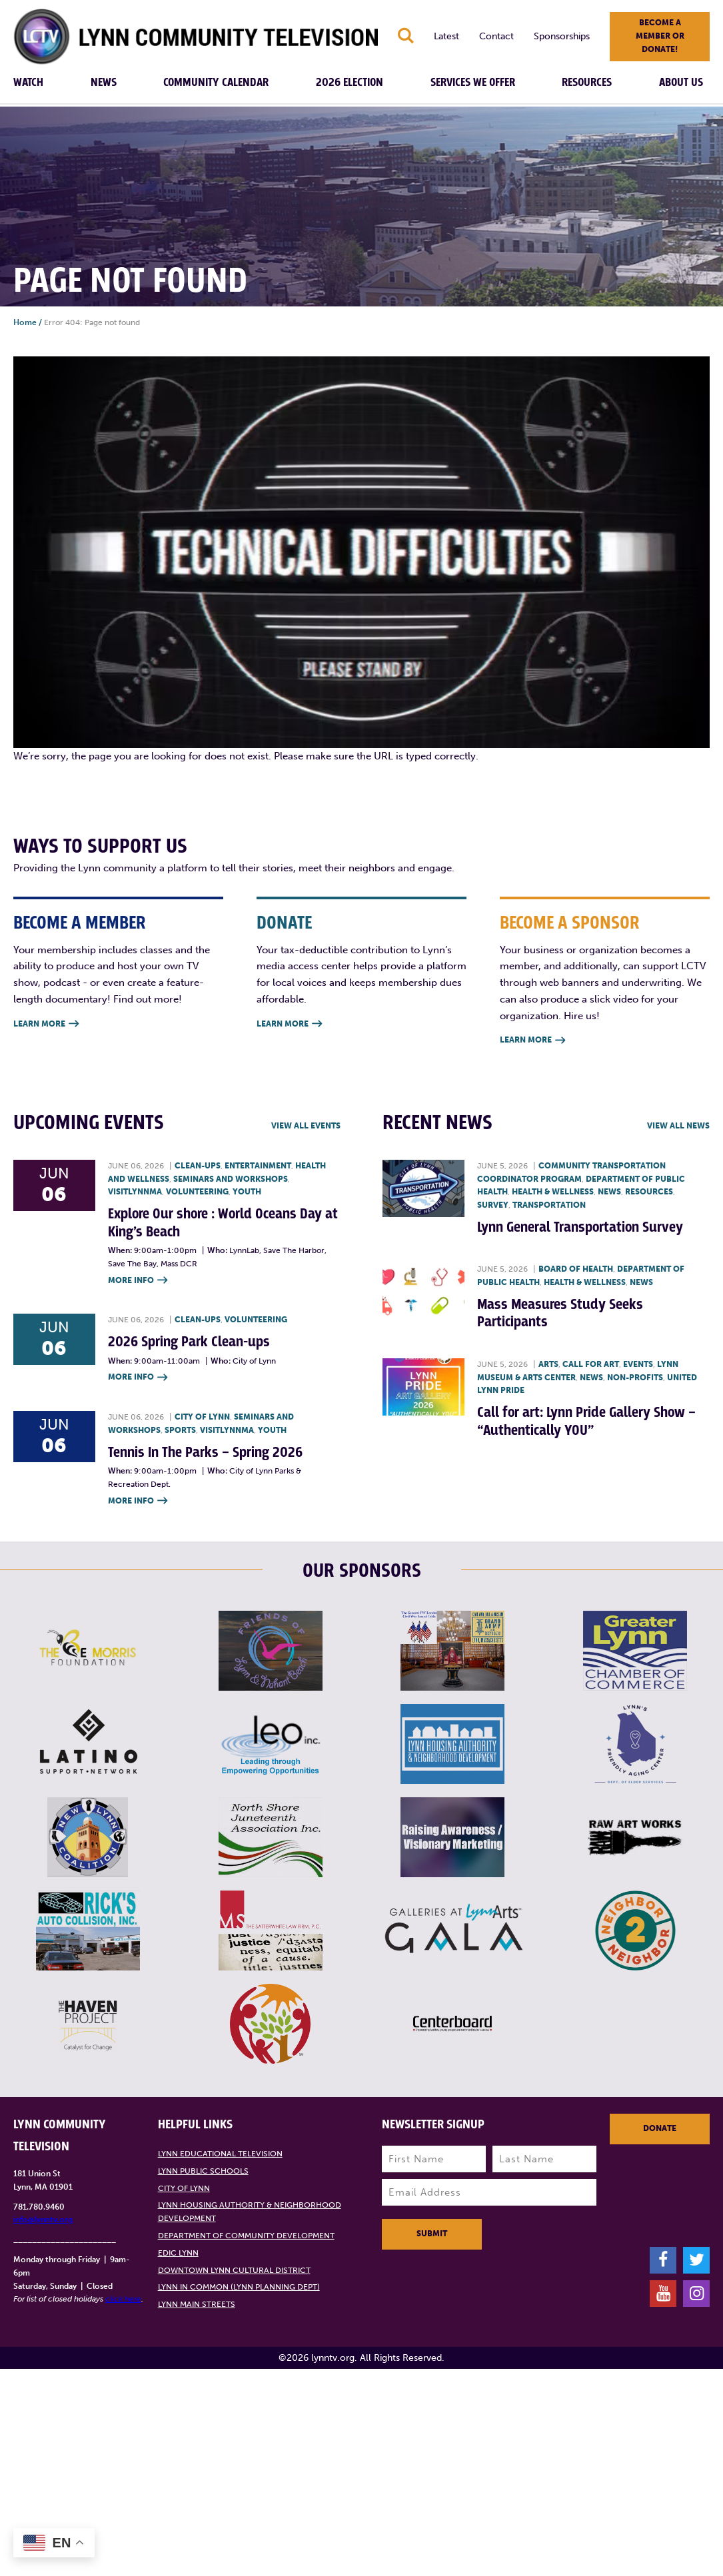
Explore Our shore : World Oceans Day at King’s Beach (223, 1222)
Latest (446, 36)
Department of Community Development (246, 2235)
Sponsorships (562, 36)
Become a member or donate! (660, 36)
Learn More (46, 1024)
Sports (180, 1430)
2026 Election (349, 82)
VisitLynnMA (135, 1191)
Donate (659, 2128)
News (104, 82)
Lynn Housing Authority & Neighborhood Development (249, 2211)
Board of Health (575, 1269)
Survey (492, 1205)
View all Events (306, 1125)
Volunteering (197, 1191)
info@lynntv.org (43, 2219)
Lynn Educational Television (220, 2153)
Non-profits (635, 1377)
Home (25, 322)
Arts (548, 1364)
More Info (137, 1280)
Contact (496, 36)
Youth (247, 1191)
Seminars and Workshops (230, 1179)
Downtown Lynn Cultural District (234, 2270)
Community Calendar (216, 82)
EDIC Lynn (178, 2253)
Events (638, 1364)
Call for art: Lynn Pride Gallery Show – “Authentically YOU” (586, 1421)
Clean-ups (198, 1165)
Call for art (590, 1364)
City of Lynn (202, 1417)
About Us (681, 82)
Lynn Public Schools (203, 2171)
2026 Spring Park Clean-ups (189, 1342)
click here (123, 2299)
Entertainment (258, 1165)
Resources (587, 82)
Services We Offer (472, 82)
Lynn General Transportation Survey (580, 1227)
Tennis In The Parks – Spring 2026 (205, 1453)
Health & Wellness (553, 1191)
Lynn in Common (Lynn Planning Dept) (239, 2287)
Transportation (549, 1205)
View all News (678, 1125)
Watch (28, 82)
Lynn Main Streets (196, 2304)
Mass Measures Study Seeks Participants (560, 1313)
